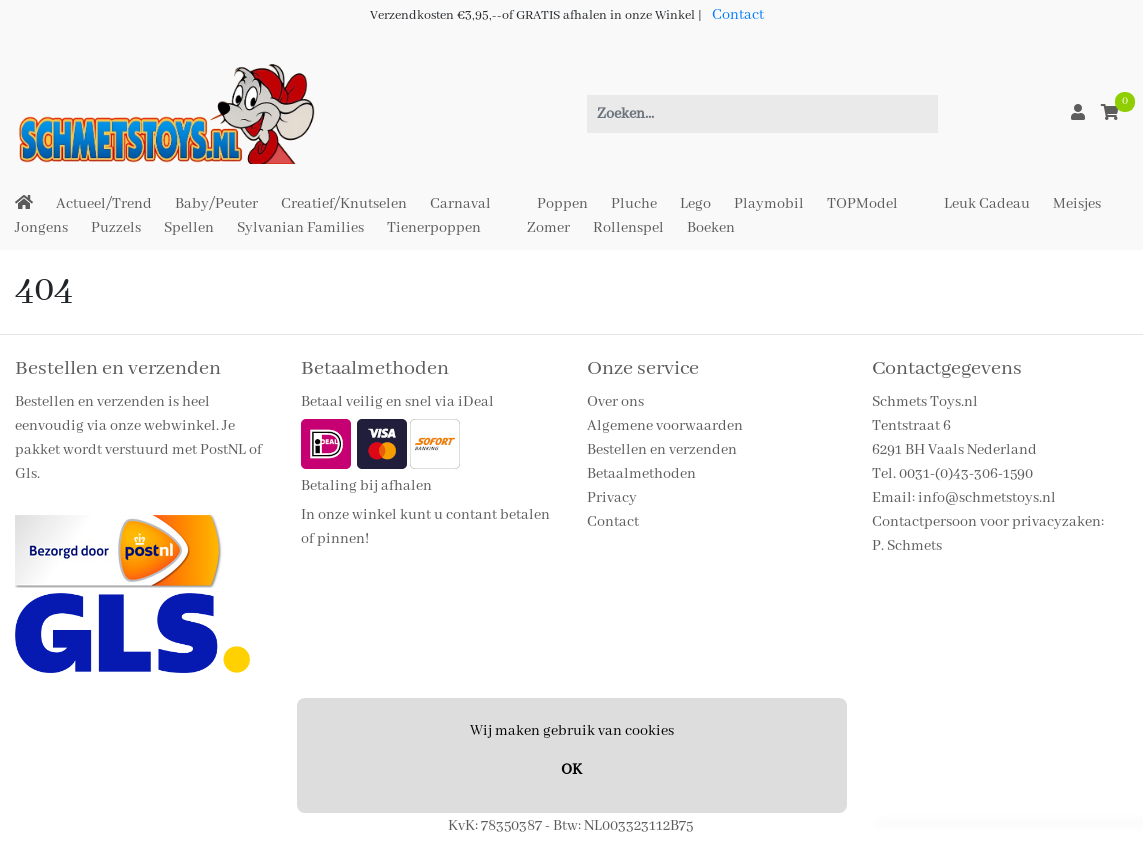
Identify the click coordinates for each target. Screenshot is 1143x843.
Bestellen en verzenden (662, 450)
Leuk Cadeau (987, 204)
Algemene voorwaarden (665, 426)
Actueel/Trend (104, 204)
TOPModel (862, 204)
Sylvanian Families (300, 228)
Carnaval (460, 204)
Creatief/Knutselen (344, 204)
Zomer (548, 228)
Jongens (41, 228)
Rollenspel (628, 228)
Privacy (612, 498)
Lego (695, 204)
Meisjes (1077, 204)
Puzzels (116, 228)
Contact (738, 15)
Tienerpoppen (434, 228)
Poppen (562, 204)
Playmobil (769, 204)
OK (571, 770)
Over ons (615, 402)
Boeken (711, 228)
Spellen (189, 228)
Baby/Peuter (216, 204)
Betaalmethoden (641, 474)
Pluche (634, 204)
